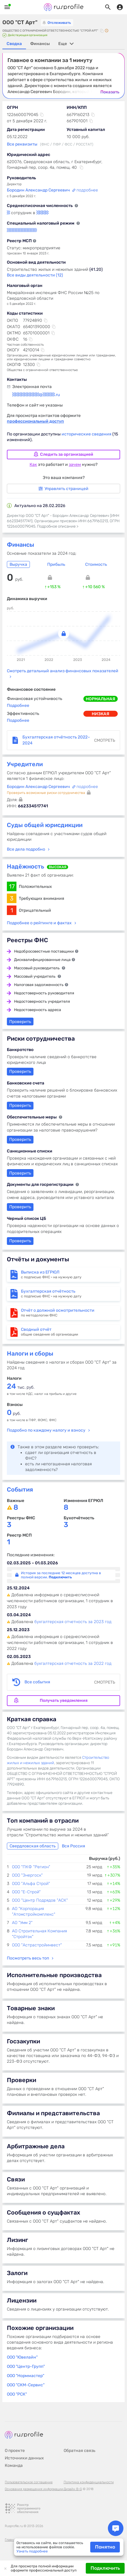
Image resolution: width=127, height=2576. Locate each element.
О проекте (15, 2450)
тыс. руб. (20, 1387)
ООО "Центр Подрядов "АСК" (40, 1900)
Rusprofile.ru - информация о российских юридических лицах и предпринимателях (63, 7)
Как (33, 464)
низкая (100, 713)
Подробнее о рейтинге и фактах (39, 922)
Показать (109, 92)
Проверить (20, 1173)
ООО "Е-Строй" (26, 1891)
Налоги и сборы (30, 1353)
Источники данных (24, 2458)
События (20, 1489)
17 (12, 886)
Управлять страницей (63, 488)
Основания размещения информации (34, 2489)
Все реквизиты (22, 144)
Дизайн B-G (73, 2489)
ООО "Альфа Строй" (31, 1883)
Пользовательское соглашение (29, 2482)
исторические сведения (87, 434)
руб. (14, 1413)
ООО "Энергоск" (27, 1875)
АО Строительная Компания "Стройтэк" (39, 1933)
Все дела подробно (26, 849)
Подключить (105, 2568)
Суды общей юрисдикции (44, 825)
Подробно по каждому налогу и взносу (46, 1430)
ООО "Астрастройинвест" (37, 1945)
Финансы (20, 544)
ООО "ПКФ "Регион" (31, 1866)
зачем (75, 464)
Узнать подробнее (32, 2551)
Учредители (25, 764)
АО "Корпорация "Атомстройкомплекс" (33, 1911)
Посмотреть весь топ (28, 1958)
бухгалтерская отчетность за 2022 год (72, 1663)
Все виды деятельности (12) (35, 275)
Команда (14, 2465)
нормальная (100, 698)
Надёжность (25, 866)
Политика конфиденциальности (89, 2482)
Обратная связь (79, 2450)
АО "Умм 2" (22, 1922)
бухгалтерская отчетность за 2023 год (72, 1621)
